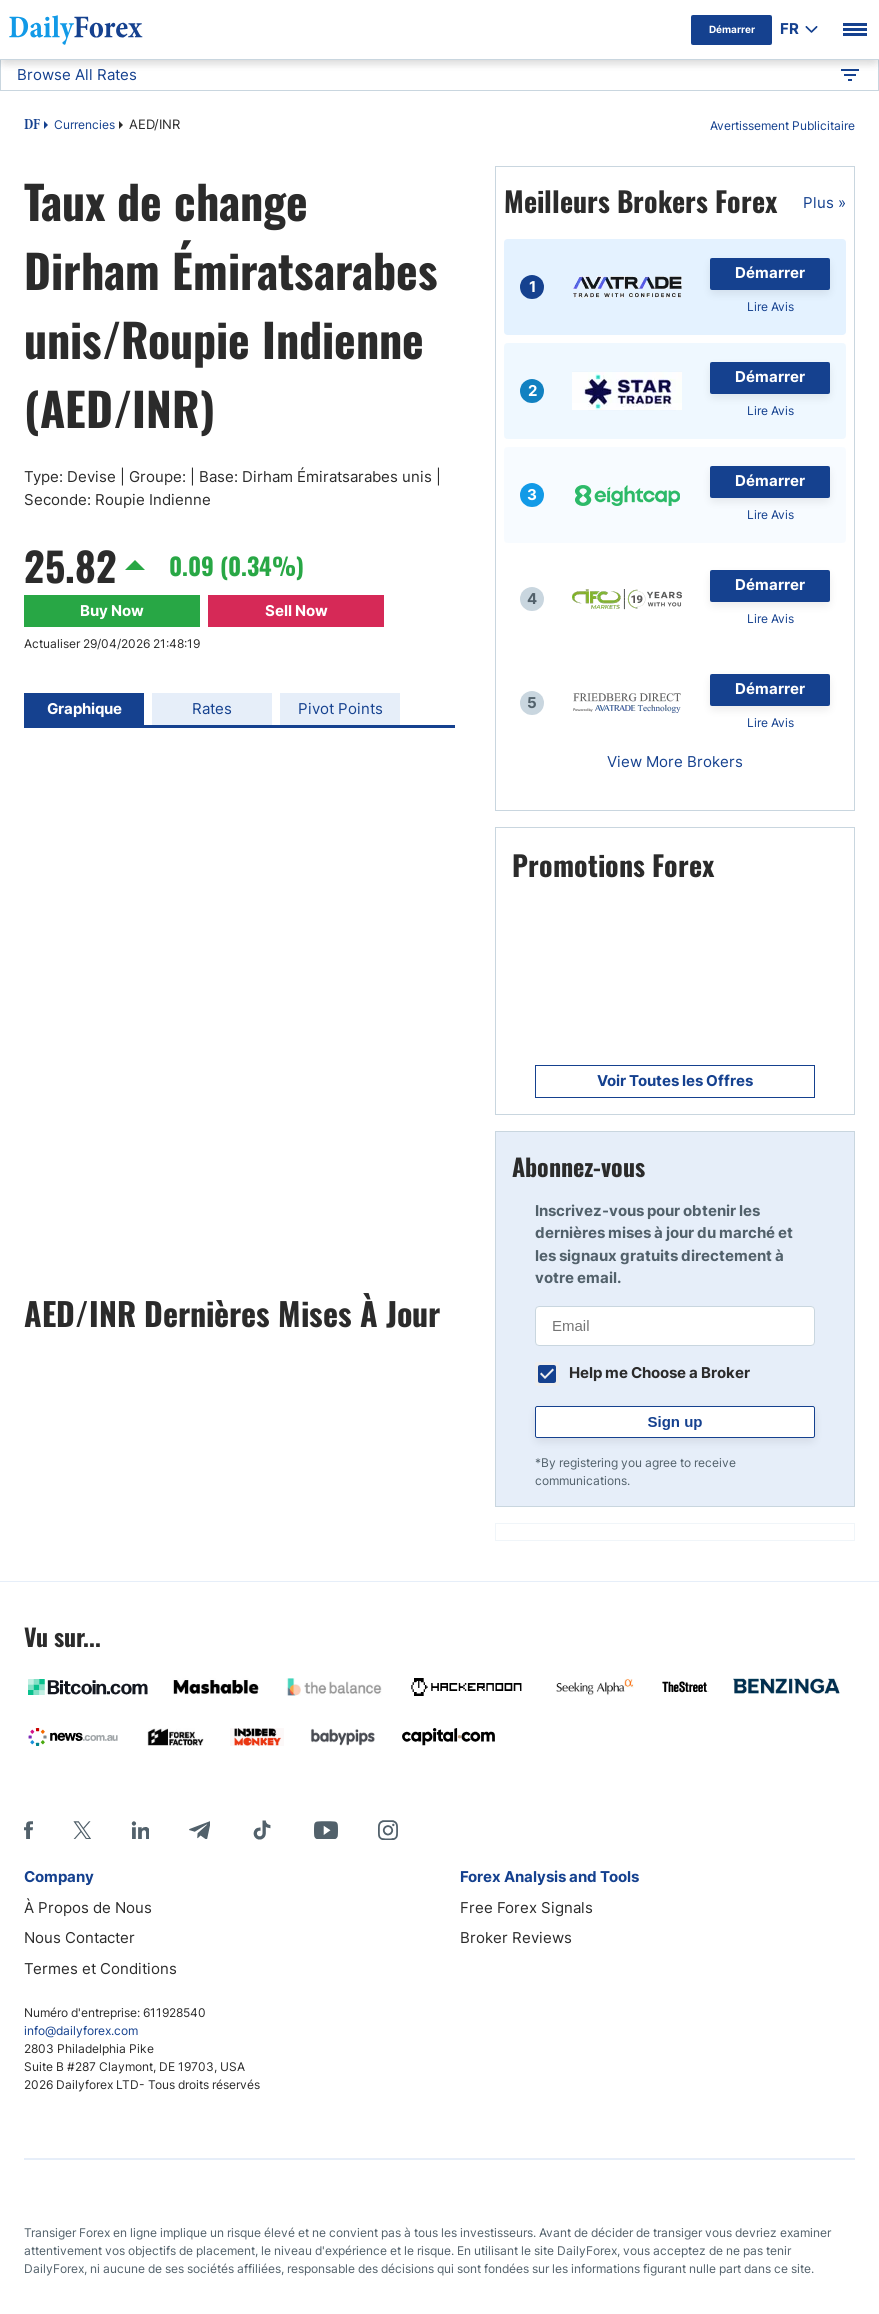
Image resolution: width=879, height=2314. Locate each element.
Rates (212, 708)
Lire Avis (770, 306)
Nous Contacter (79, 1937)
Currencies (84, 124)
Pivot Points (340, 708)
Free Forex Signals (526, 1907)
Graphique (84, 708)
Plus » (824, 202)
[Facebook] (28, 1830)
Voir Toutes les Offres (675, 1080)
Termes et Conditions (100, 1968)
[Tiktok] (262, 1830)
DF (32, 126)
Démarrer (770, 272)
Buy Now (112, 610)
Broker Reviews (516, 1937)
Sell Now (296, 610)
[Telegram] (199, 1830)
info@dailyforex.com (81, 2030)
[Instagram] (388, 1830)
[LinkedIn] (140, 1830)
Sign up (675, 1421)
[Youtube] (326, 1830)
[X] (82, 1830)
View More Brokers (675, 761)
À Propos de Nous (88, 1907)
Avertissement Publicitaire (782, 125)
